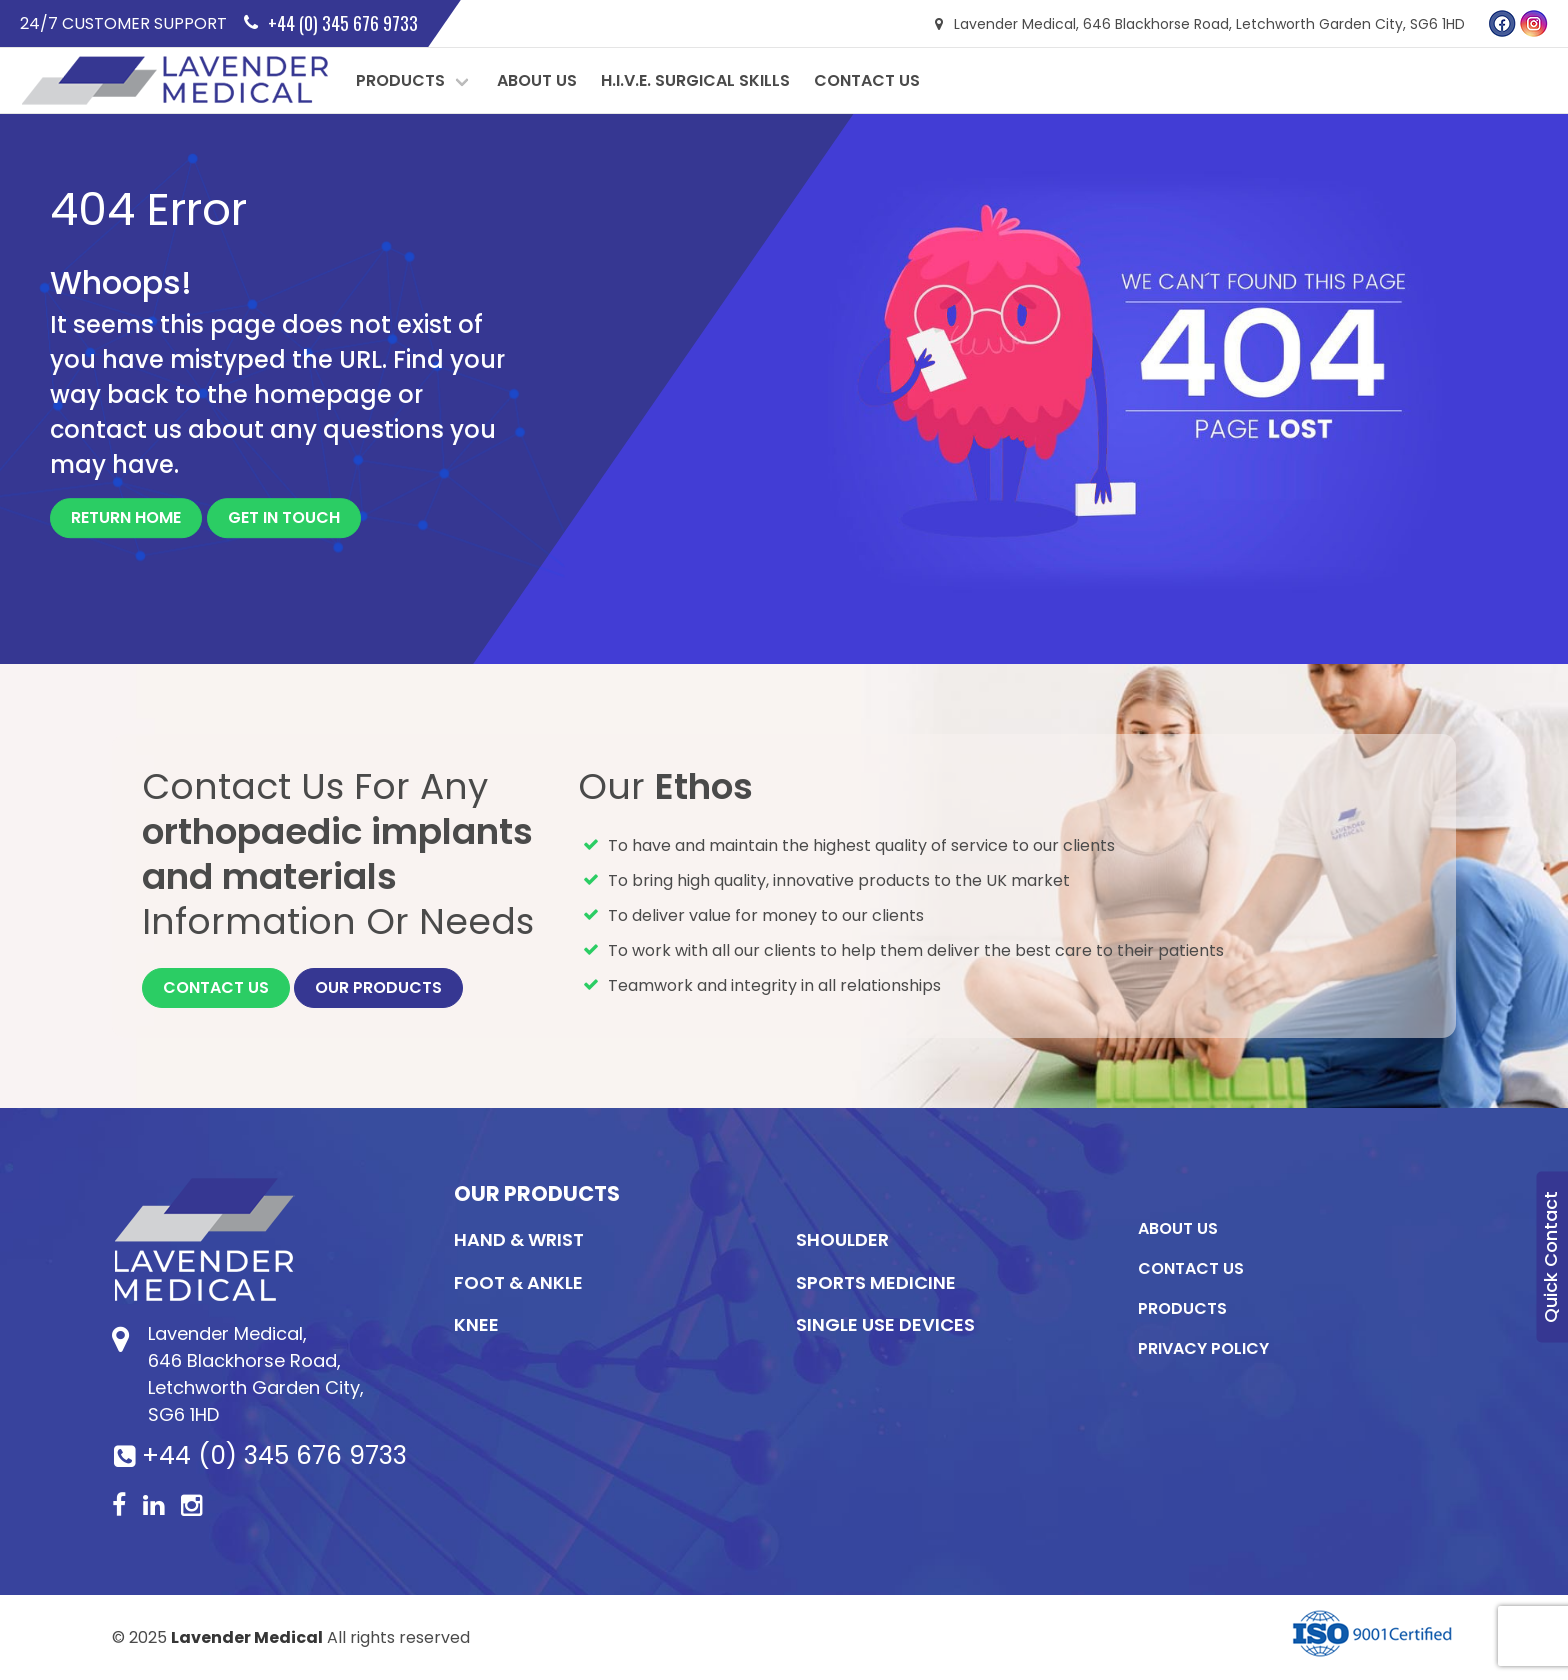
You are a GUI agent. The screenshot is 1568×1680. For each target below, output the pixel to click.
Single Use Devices (885, 1324)
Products (400, 80)
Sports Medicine (876, 1282)
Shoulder (842, 1239)
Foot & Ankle (518, 1282)
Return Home (126, 517)
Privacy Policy (1203, 1348)
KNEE (476, 1324)
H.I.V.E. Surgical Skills (695, 80)
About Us (537, 80)
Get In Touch (284, 517)
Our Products (378, 987)
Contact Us (867, 80)
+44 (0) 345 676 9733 (274, 1455)
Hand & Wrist (519, 1239)
